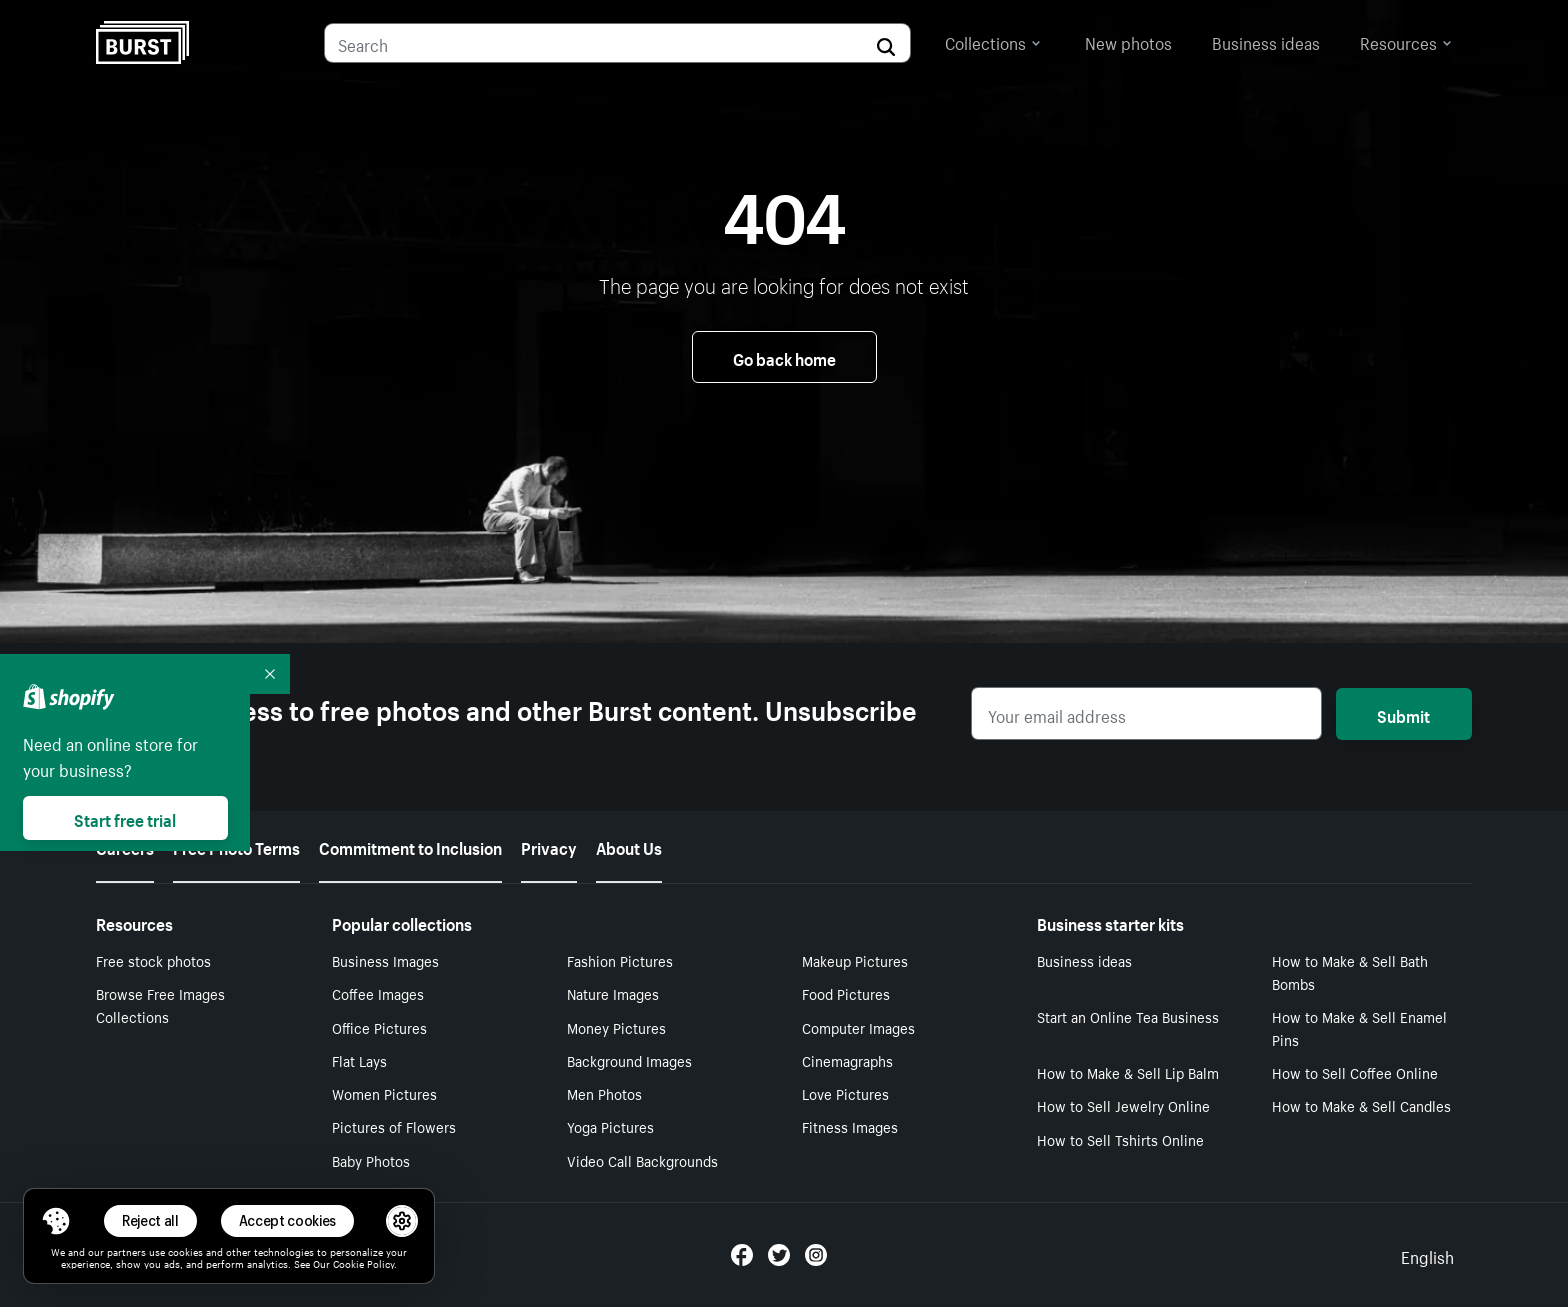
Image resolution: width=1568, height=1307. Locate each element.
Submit (1403, 714)
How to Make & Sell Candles (1361, 1105)
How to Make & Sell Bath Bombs (1350, 971)
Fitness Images (850, 1126)
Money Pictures (616, 1027)
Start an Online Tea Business (1128, 1016)
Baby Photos (371, 1160)
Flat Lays (359, 1060)
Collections (993, 41)
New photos (1128, 41)
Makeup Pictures (855, 960)
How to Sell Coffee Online (1355, 1072)
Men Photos (604, 1093)
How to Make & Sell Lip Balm (1128, 1072)
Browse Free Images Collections (160, 1004)
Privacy (549, 846)
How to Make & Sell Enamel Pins (1359, 1027)
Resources (1406, 41)
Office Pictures (379, 1027)
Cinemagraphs (847, 1060)
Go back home (784, 357)
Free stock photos (153, 960)
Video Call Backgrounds (642, 1160)
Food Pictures (846, 993)
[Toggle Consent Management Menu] (56, 1221)
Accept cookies (288, 1220)
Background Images (629, 1060)
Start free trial (125, 818)
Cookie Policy (363, 1263)
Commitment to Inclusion (410, 846)
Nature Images (613, 993)
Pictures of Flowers (394, 1126)
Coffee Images (378, 993)
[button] (56, 1221)
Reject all (150, 1220)
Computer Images (858, 1027)
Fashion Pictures (620, 960)
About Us (629, 846)
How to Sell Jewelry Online (1123, 1105)
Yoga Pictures (610, 1126)
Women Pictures (384, 1093)
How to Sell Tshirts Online (1120, 1139)
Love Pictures (845, 1093)
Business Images (385, 960)
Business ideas (1266, 41)
